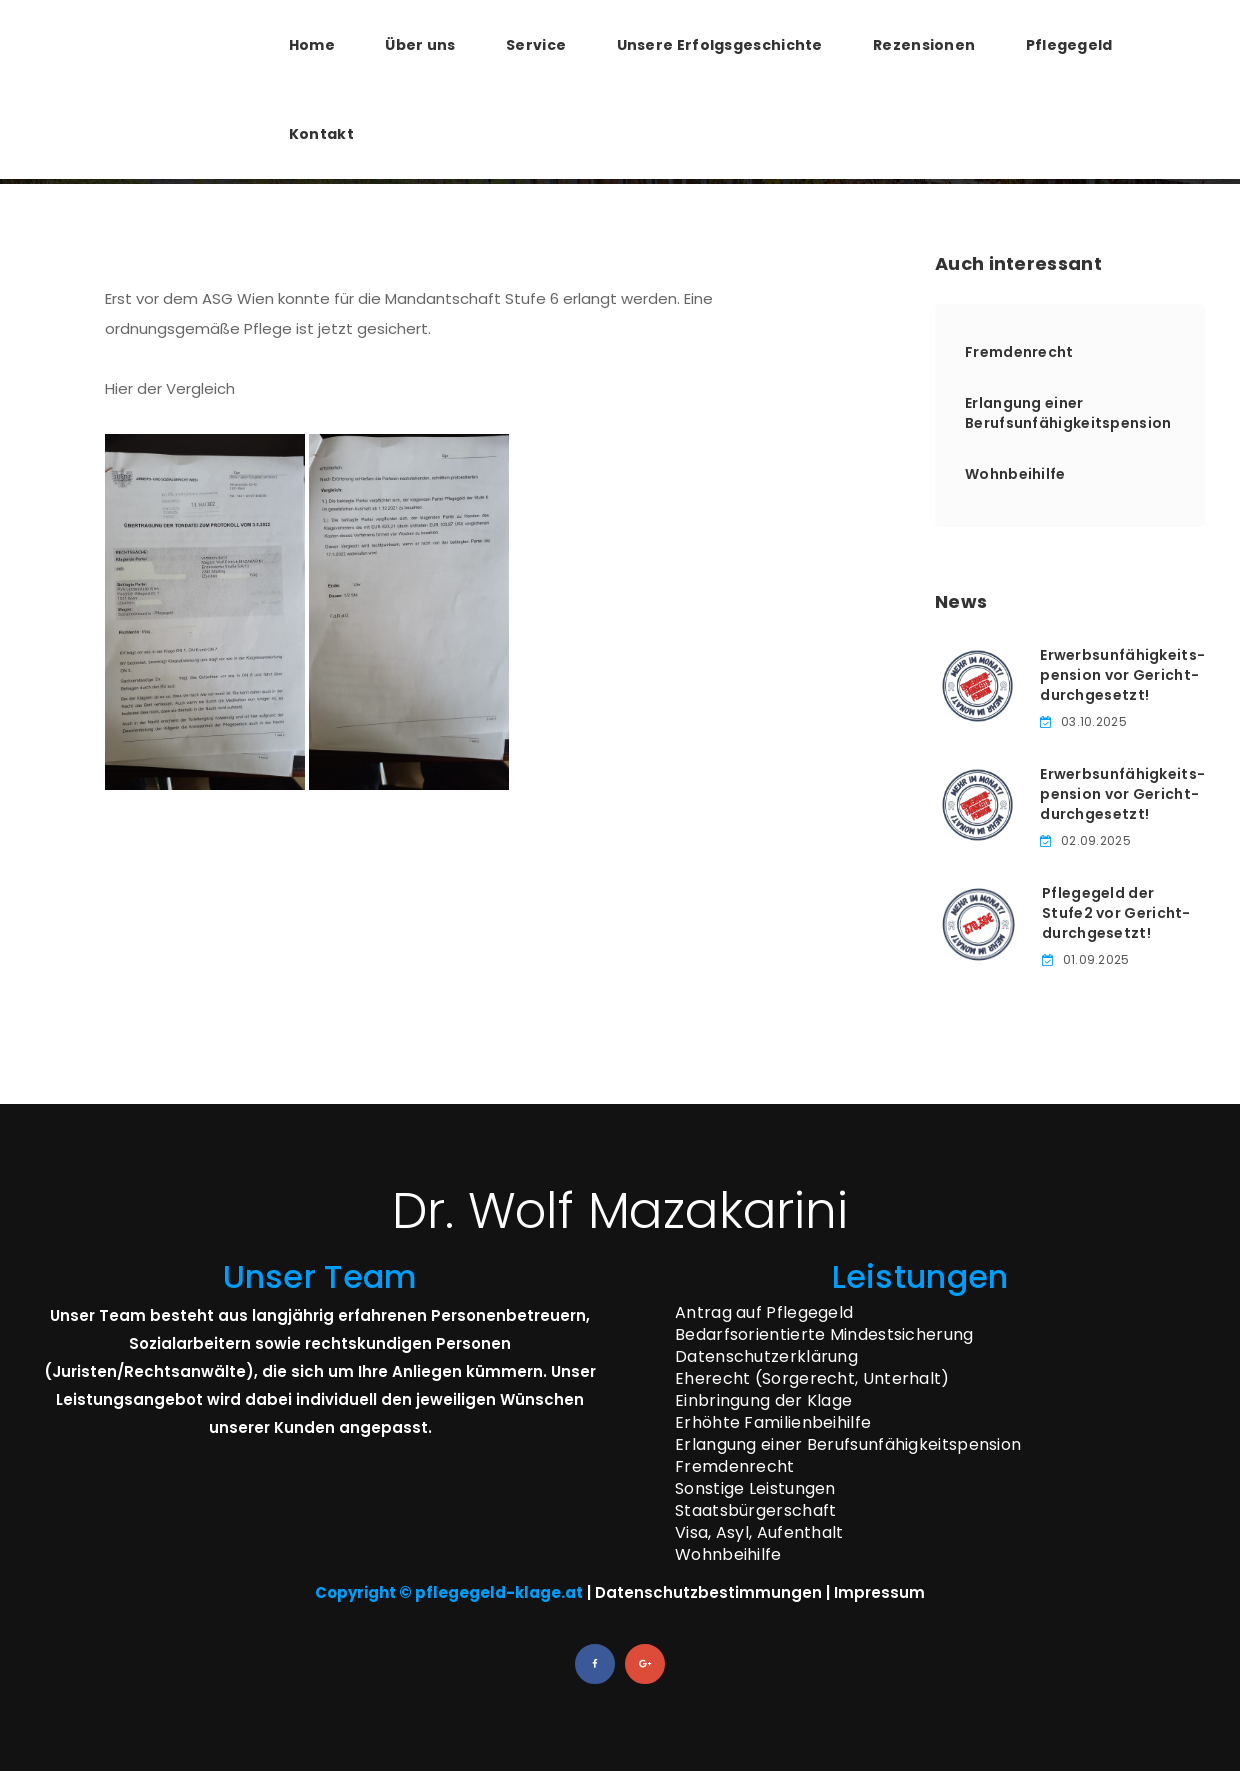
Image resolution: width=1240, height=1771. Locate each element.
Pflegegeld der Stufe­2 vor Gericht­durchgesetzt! (1116, 913)
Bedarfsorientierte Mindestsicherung (824, 1334)
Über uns (420, 45)
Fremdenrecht (1019, 352)
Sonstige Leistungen (755, 1488)
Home (312, 45)
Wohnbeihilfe (1015, 474)
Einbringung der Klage (763, 1400)
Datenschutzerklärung (766, 1356)
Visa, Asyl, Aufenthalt (759, 1532)
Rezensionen (924, 45)
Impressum (879, 1592)
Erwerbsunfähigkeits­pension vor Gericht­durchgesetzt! (1122, 675)
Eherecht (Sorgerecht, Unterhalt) (812, 1378)
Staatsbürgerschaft (755, 1510)
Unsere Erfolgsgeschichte (720, 45)
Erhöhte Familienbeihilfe (773, 1422)
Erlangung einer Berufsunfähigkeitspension (1068, 413)
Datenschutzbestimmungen (708, 1592)
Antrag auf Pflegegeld (764, 1312)
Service (536, 45)
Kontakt (321, 134)
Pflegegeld (1069, 45)
